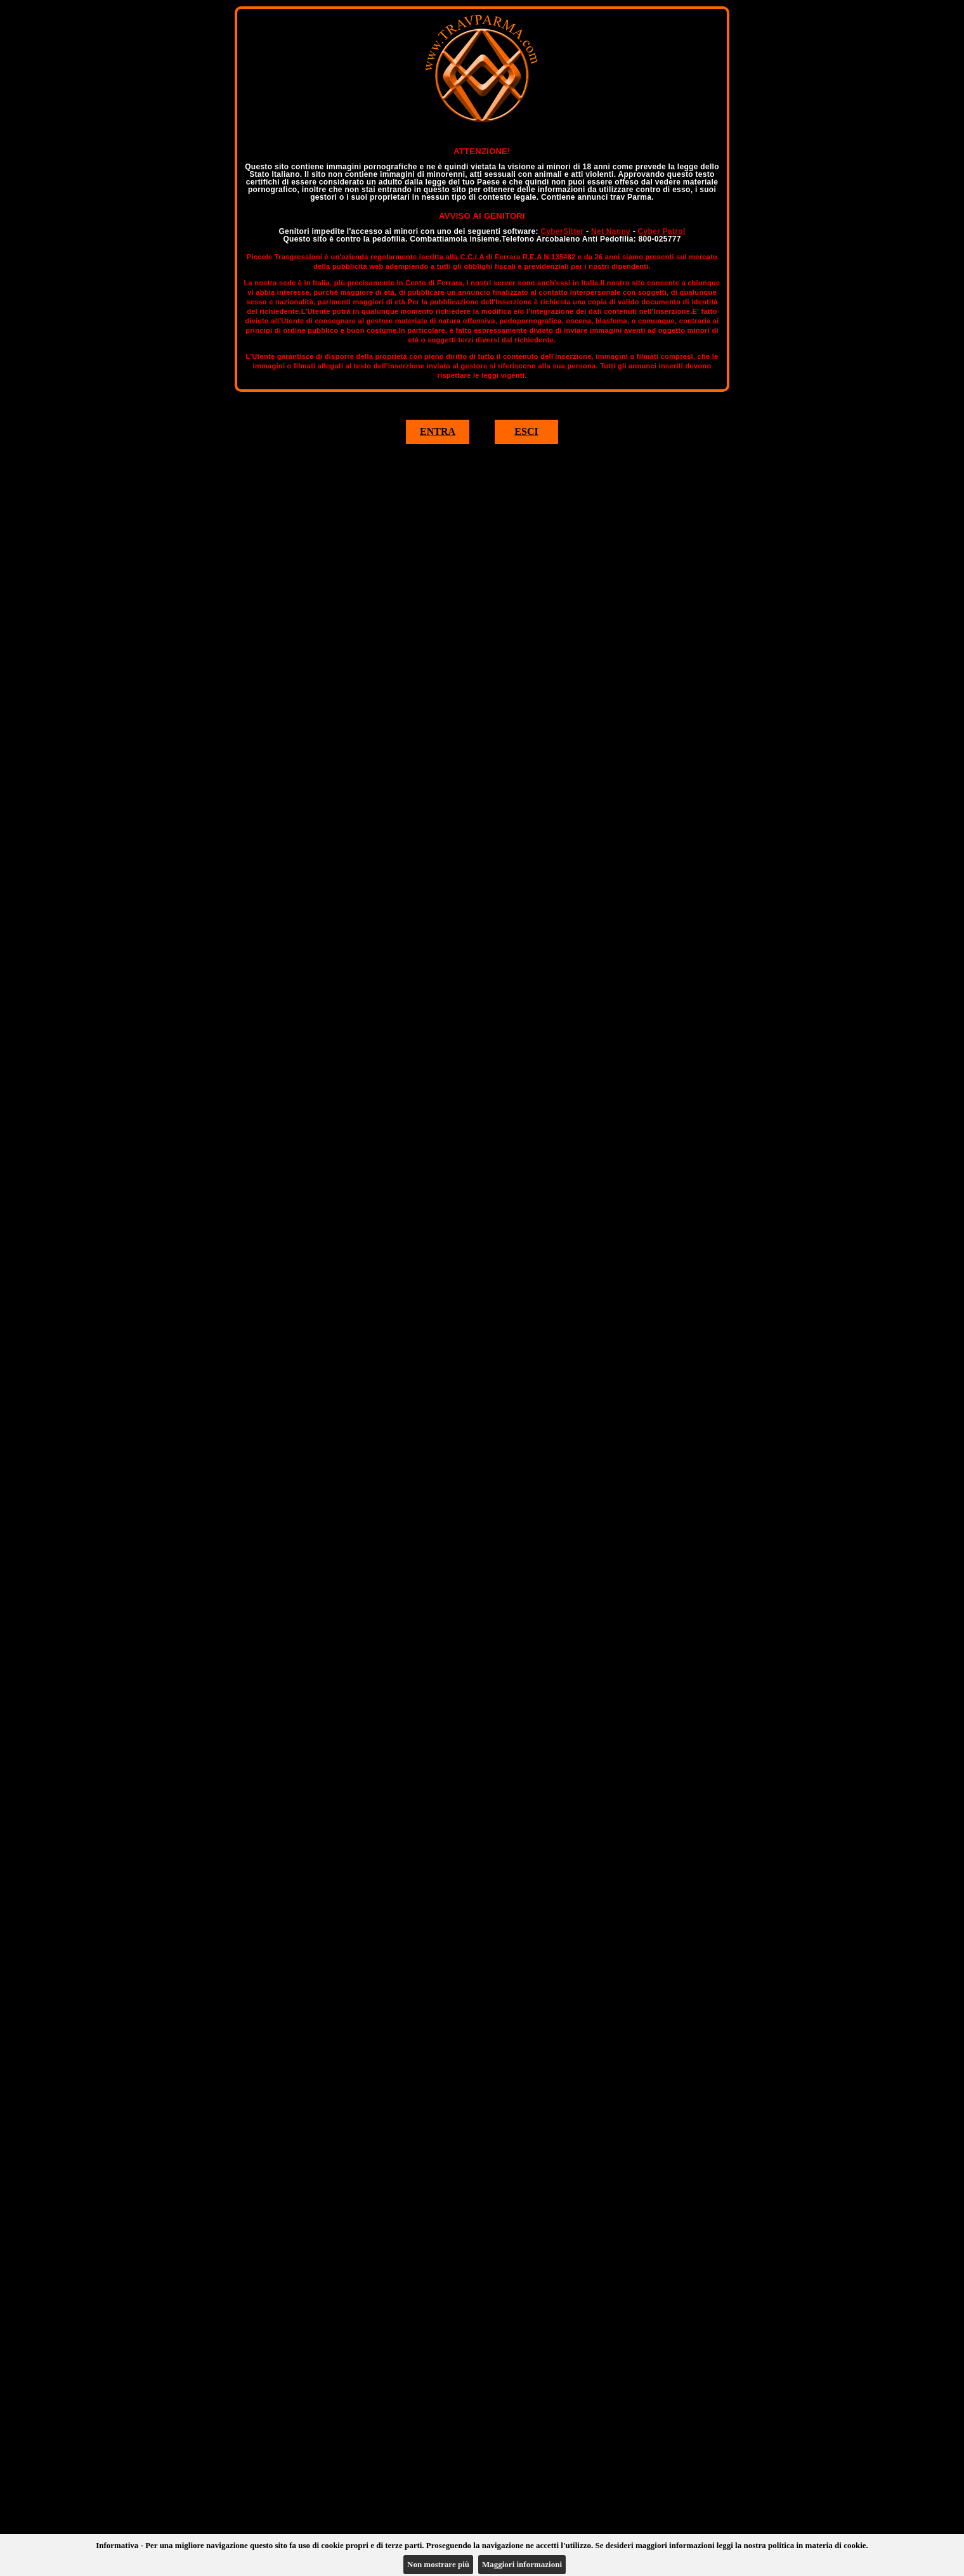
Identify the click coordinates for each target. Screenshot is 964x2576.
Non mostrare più (438, 2564)
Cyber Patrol (662, 231)
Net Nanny (610, 231)
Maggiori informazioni (522, 2564)
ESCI (526, 431)
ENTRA (437, 431)
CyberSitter (561, 231)
